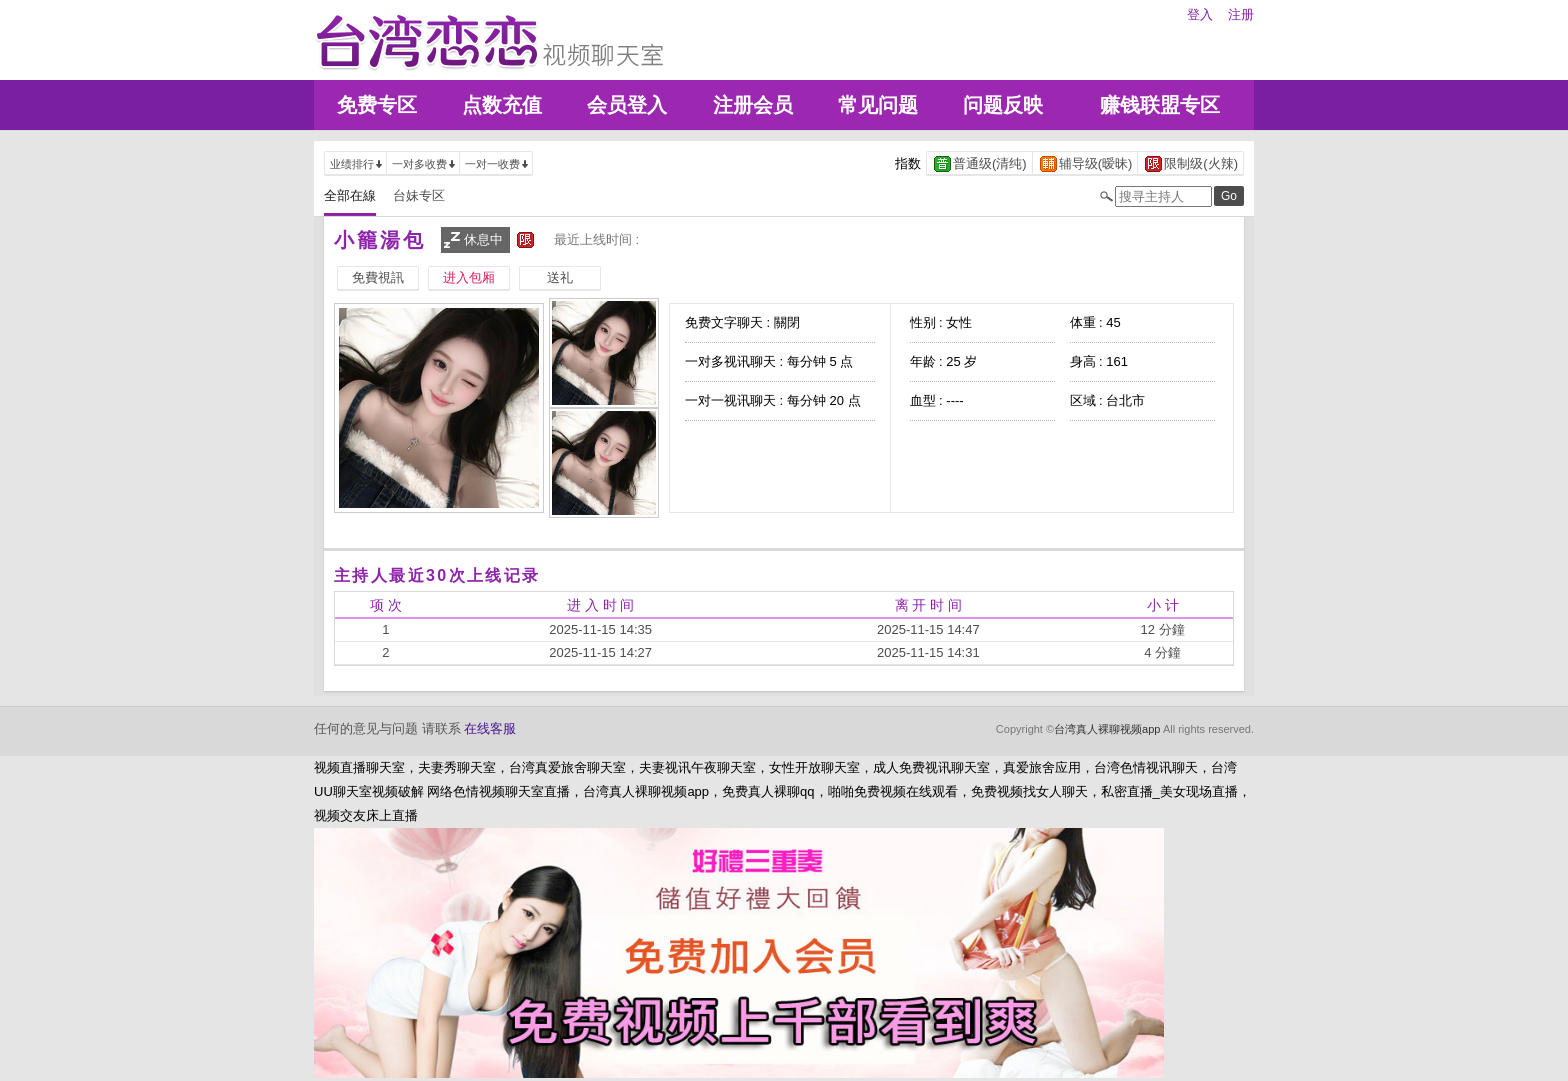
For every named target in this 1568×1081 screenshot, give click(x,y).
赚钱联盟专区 (1160, 105)
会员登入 (627, 105)
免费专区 (377, 105)
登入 (1200, 14)
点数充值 (502, 105)
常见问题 (878, 105)
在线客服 (490, 728)
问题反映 (1003, 105)
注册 (1241, 14)
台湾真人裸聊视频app (1107, 729)
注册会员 (753, 105)
